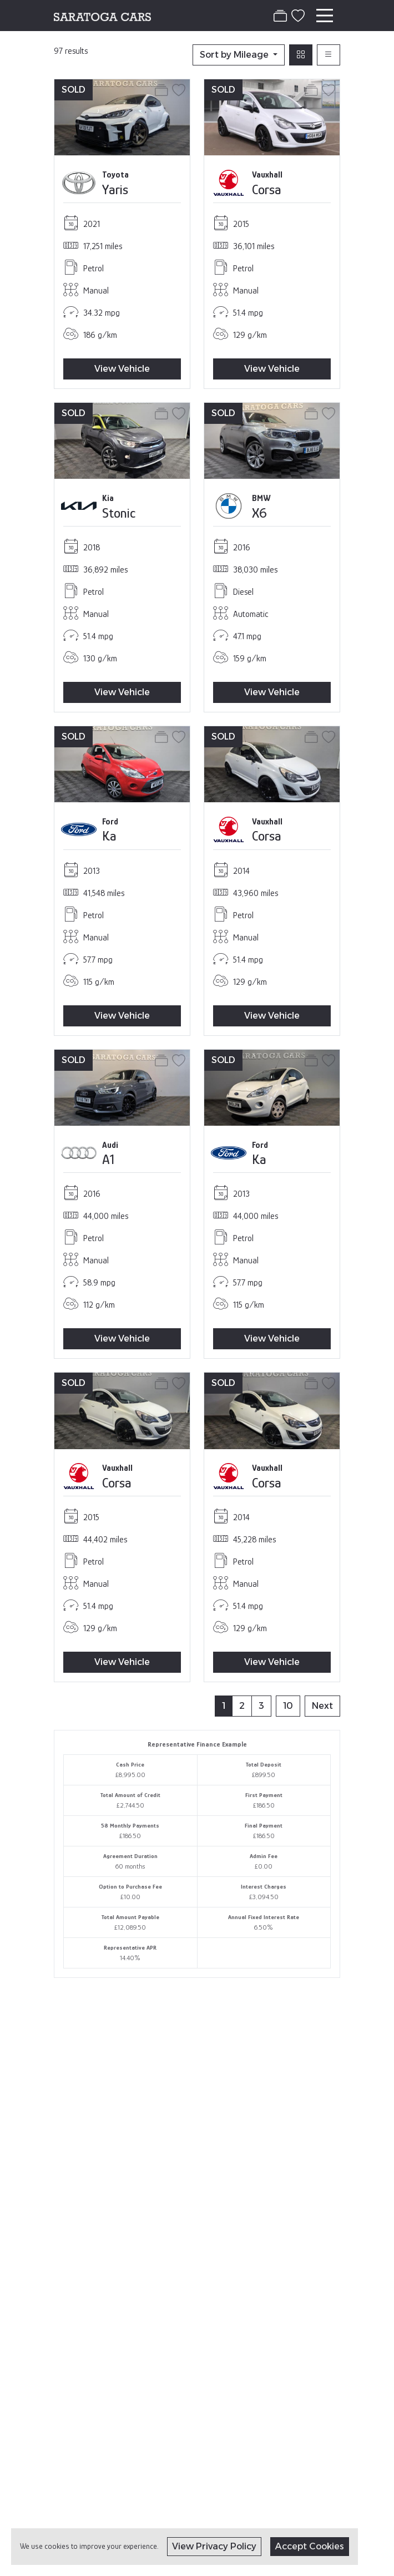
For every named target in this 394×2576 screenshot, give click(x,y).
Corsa (266, 189)
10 (288, 1706)
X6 (259, 513)
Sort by (235, 54)
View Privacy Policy (214, 2546)
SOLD (73, 89)
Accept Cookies (309, 2546)
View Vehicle (122, 368)
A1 (108, 1159)
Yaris (115, 189)
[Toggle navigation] (324, 15)
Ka (109, 836)
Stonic (118, 513)
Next (322, 1706)
